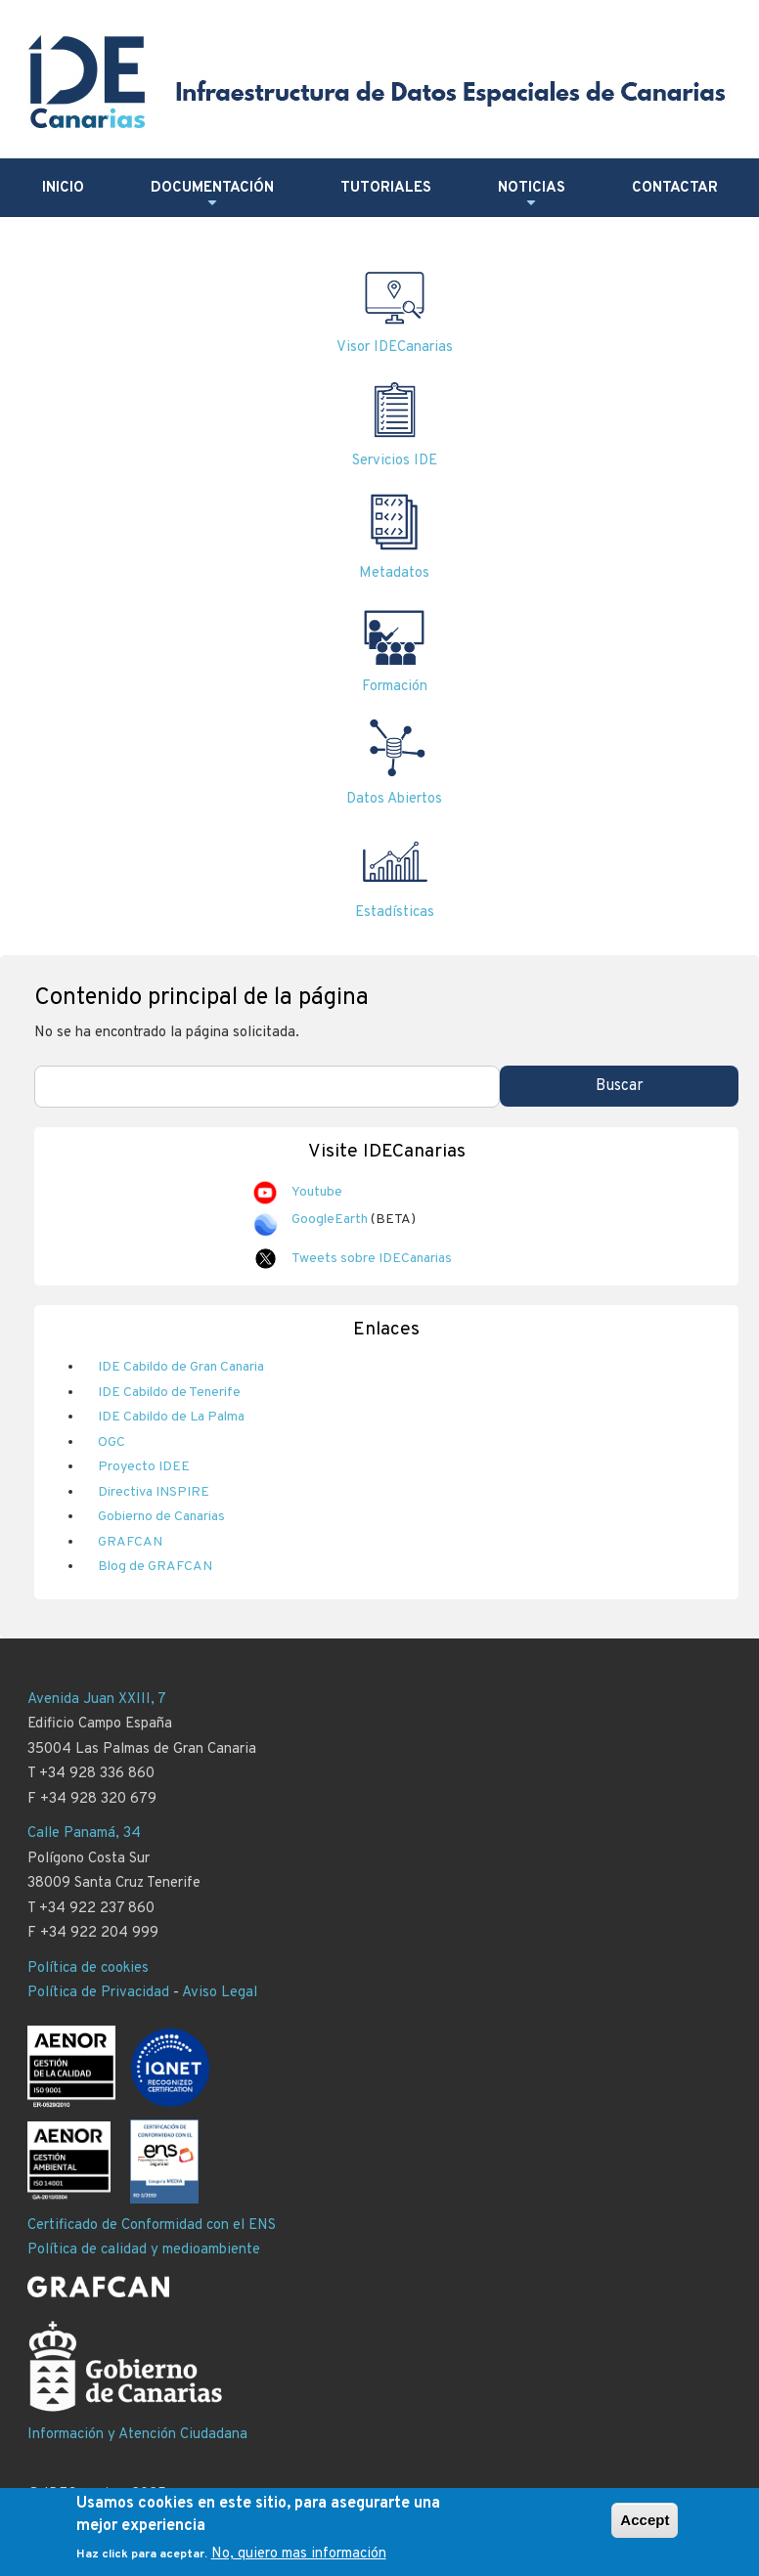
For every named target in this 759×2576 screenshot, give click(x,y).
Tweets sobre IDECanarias (371, 1258)
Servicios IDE (394, 461)
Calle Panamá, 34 (84, 1833)
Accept (644, 2519)
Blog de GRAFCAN (155, 1566)
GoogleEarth (329, 1219)
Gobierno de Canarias (161, 1516)
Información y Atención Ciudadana (137, 2434)
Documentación (212, 195)
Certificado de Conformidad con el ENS (151, 2225)
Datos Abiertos (394, 799)
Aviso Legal (219, 1993)
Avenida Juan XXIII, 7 (96, 1699)
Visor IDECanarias (394, 347)
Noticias (531, 195)
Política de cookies (88, 1968)
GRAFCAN (130, 1542)
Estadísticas (394, 912)
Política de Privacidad (98, 1993)
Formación (394, 686)
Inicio (63, 188)
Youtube (316, 1192)
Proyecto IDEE (144, 1467)
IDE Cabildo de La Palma (171, 1417)
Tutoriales (385, 188)
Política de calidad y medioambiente (143, 2250)
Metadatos (394, 573)
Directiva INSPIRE (153, 1492)
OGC (111, 1442)
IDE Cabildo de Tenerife (169, 1392)
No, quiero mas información (298, 2554)
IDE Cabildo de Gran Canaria (181, 1367)
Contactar (675, 188)
